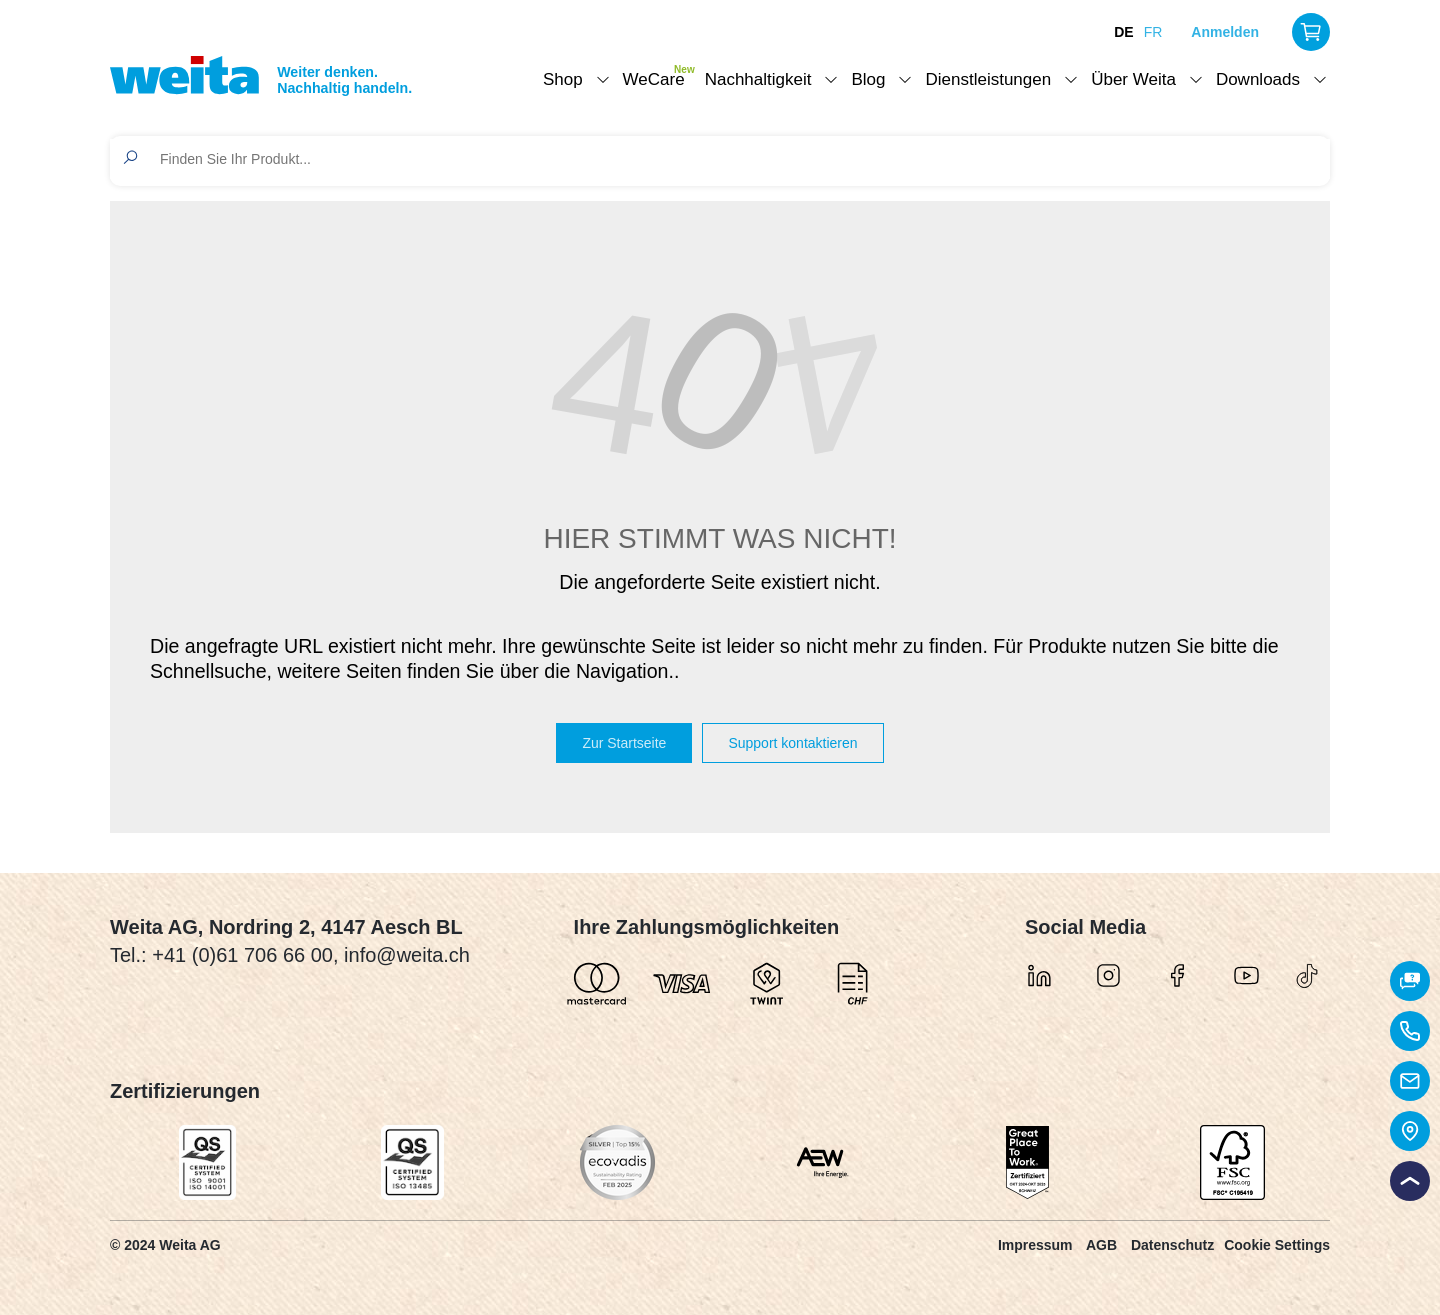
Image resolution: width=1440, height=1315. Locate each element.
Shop (563, 79)
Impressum (1035, 1245)
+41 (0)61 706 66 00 (242, 955)
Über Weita (1133, 79)
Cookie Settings (1277, 1245)
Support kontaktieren (792, 743)
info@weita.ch (407, 955)
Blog (868, 79)
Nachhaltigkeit (758, 79)
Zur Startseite (624, 743)
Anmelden (1225, 32)
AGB (1101, 1245)
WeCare (654, 79)
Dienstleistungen (988, 79)
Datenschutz (1172, 1245)
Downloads (1258, 79)
